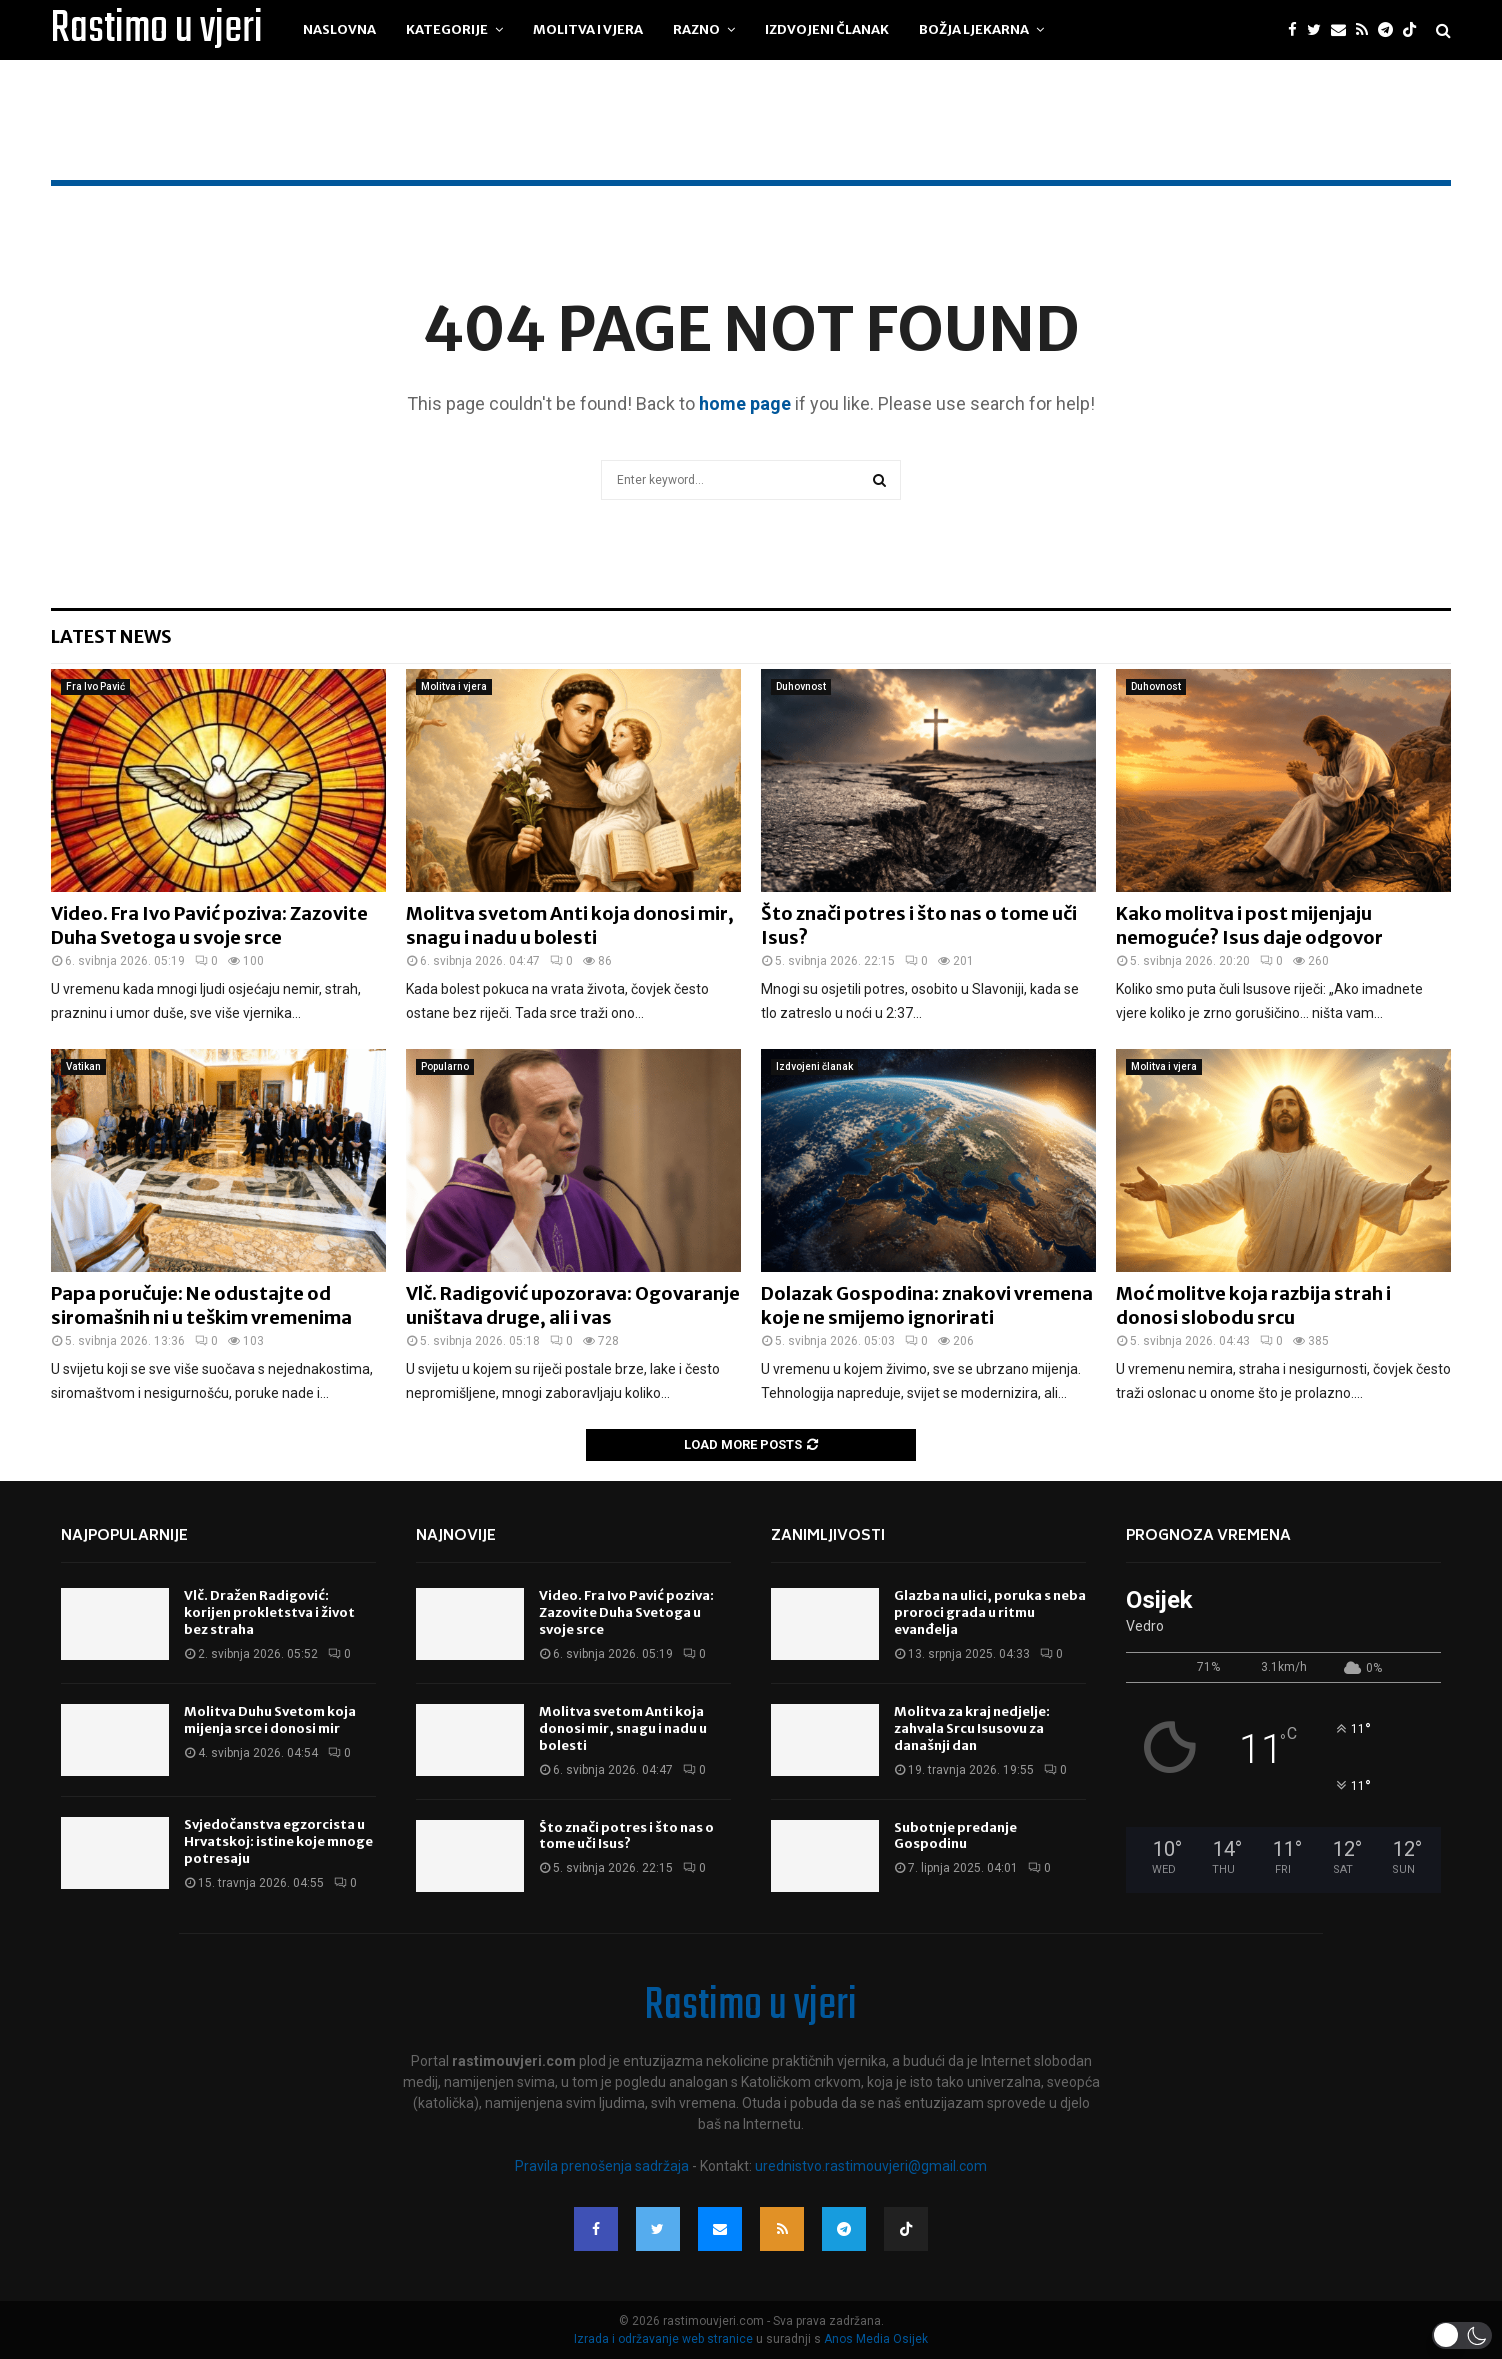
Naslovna (339, 29)
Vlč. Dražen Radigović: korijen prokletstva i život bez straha (269, 1612)
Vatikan (83, 1066)
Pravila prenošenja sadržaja (603, 2166)
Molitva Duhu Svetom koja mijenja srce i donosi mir (270, 1720)
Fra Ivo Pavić (95, 686)
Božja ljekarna (974, 29)
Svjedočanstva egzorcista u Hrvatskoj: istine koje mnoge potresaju (278, 1841)
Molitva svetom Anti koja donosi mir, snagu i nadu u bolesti (570, 925)
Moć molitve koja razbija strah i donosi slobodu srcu (1253, 1305)
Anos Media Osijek (876, 2339)
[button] (1462, 2335)
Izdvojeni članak (827, 29)
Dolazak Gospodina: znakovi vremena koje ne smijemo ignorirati (927, 1305)
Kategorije (447, 29)
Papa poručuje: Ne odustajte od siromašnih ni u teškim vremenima (201, 1305)
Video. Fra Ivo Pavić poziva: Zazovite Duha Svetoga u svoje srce (209, 925)
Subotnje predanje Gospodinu (955, 1836)
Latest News (111, 636)
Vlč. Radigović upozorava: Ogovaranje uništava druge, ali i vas (573, 1305)
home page (745, 403)
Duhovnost (801, 686)
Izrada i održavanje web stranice (665, 2339)
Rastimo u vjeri (157, 30)
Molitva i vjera (588, 29)
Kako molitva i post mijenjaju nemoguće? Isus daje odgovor (1249, 925)
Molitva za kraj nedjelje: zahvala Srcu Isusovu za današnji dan (972, 1728)
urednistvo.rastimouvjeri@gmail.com (871, 2166)
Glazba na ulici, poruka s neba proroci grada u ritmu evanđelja (990, 1612)
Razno (696, 29)
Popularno (445, 1066)
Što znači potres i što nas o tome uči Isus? (626, 1836)
